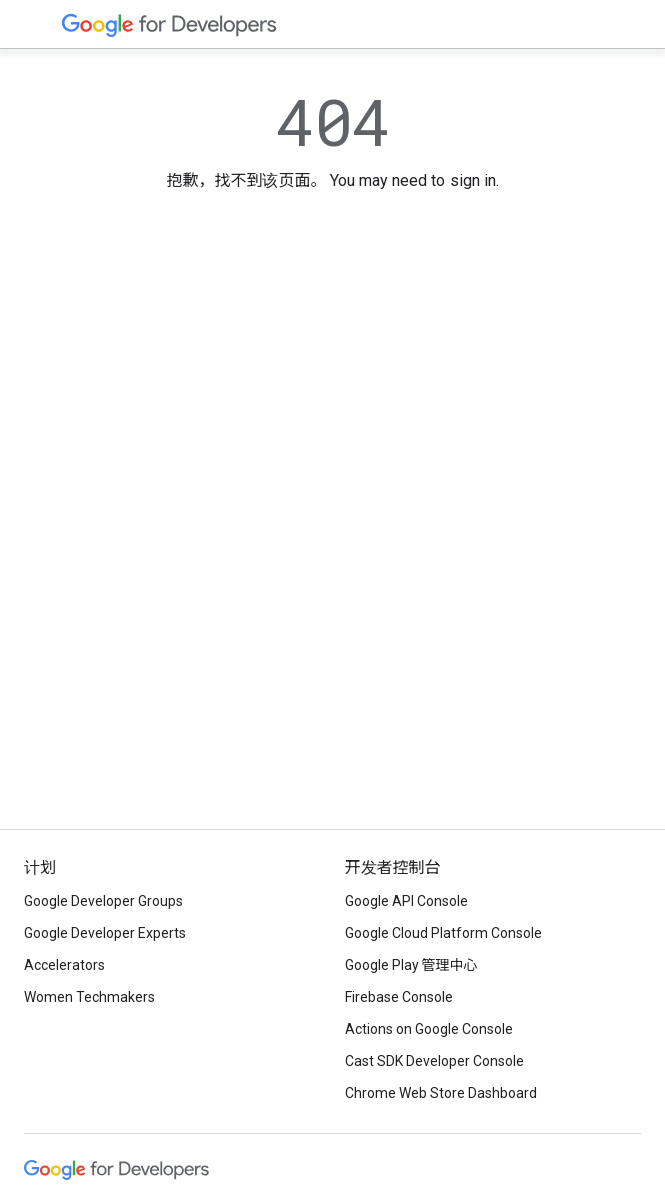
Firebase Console (399, 997)
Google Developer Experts (105, 933)
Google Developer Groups (103, 901)
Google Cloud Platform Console (443, 933)
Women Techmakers (89, 997)
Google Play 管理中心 (411, 965)
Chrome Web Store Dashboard (441, 1093)
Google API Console (406, 901)
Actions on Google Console (429, 1029)
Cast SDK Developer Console (434, 1061)
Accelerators (64, 965)
